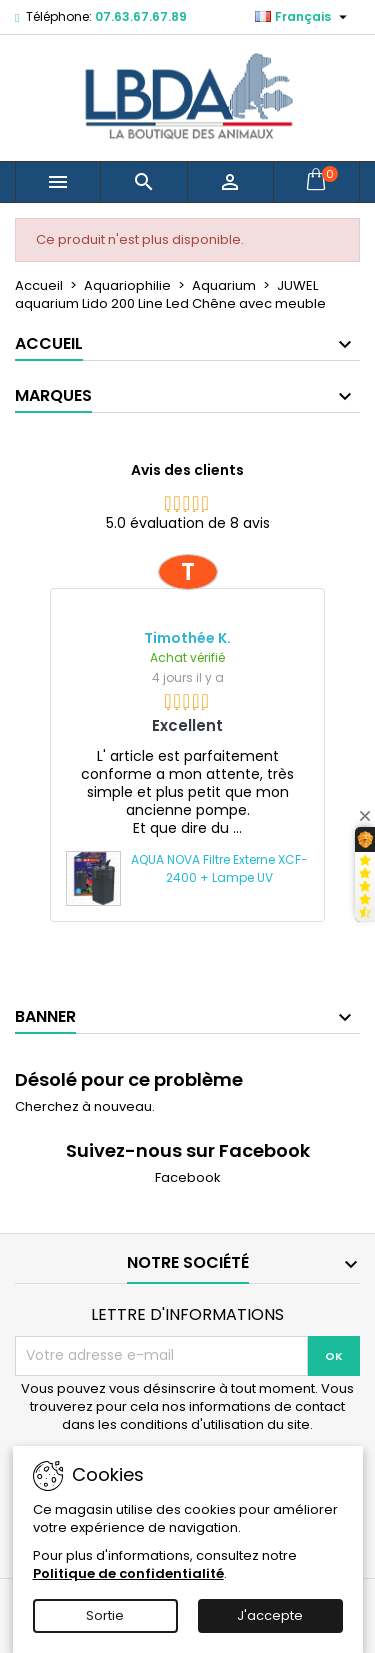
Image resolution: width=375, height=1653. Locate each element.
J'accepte (270, 1615)
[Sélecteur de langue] (303, 17)
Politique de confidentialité (128, 1573)
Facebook (188, 1177)
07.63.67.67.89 (141, 16)
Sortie (105, 1615)
